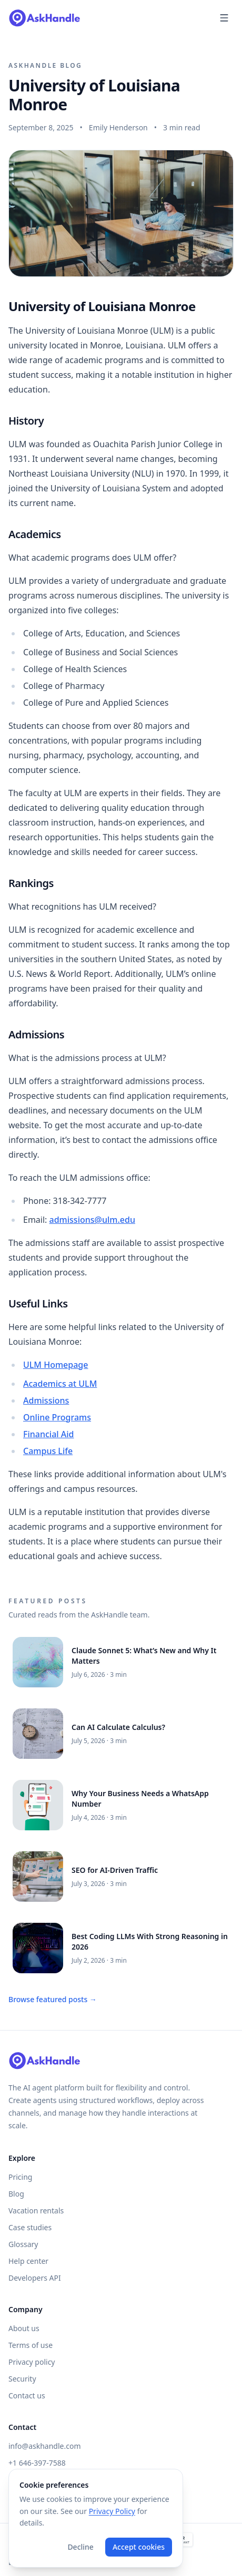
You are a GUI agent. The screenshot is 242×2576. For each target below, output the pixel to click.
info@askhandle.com (44, 2446)
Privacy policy (31, 2362)
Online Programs (57, 1417)
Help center (28, 2261)
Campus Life (48, 1451)
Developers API (34, 2278)
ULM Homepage (55, 1365)
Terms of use (30, 2345)
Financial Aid (48, 1434)
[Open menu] (224, 17)
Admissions (46, 1400)
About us (23, 2328)
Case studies (30, 2227)
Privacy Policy (112, 2511)
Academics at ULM (60, 1383)
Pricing (20, 2177)
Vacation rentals (36, 2211)
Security (22, 2379)
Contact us (26, 2395)
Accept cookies (139, 2547)
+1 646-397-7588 (37, 2463)
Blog (16, 2194)
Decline (80, 2547)
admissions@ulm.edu (92, 1219)
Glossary (23, 2244)
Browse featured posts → (52, 1999)
